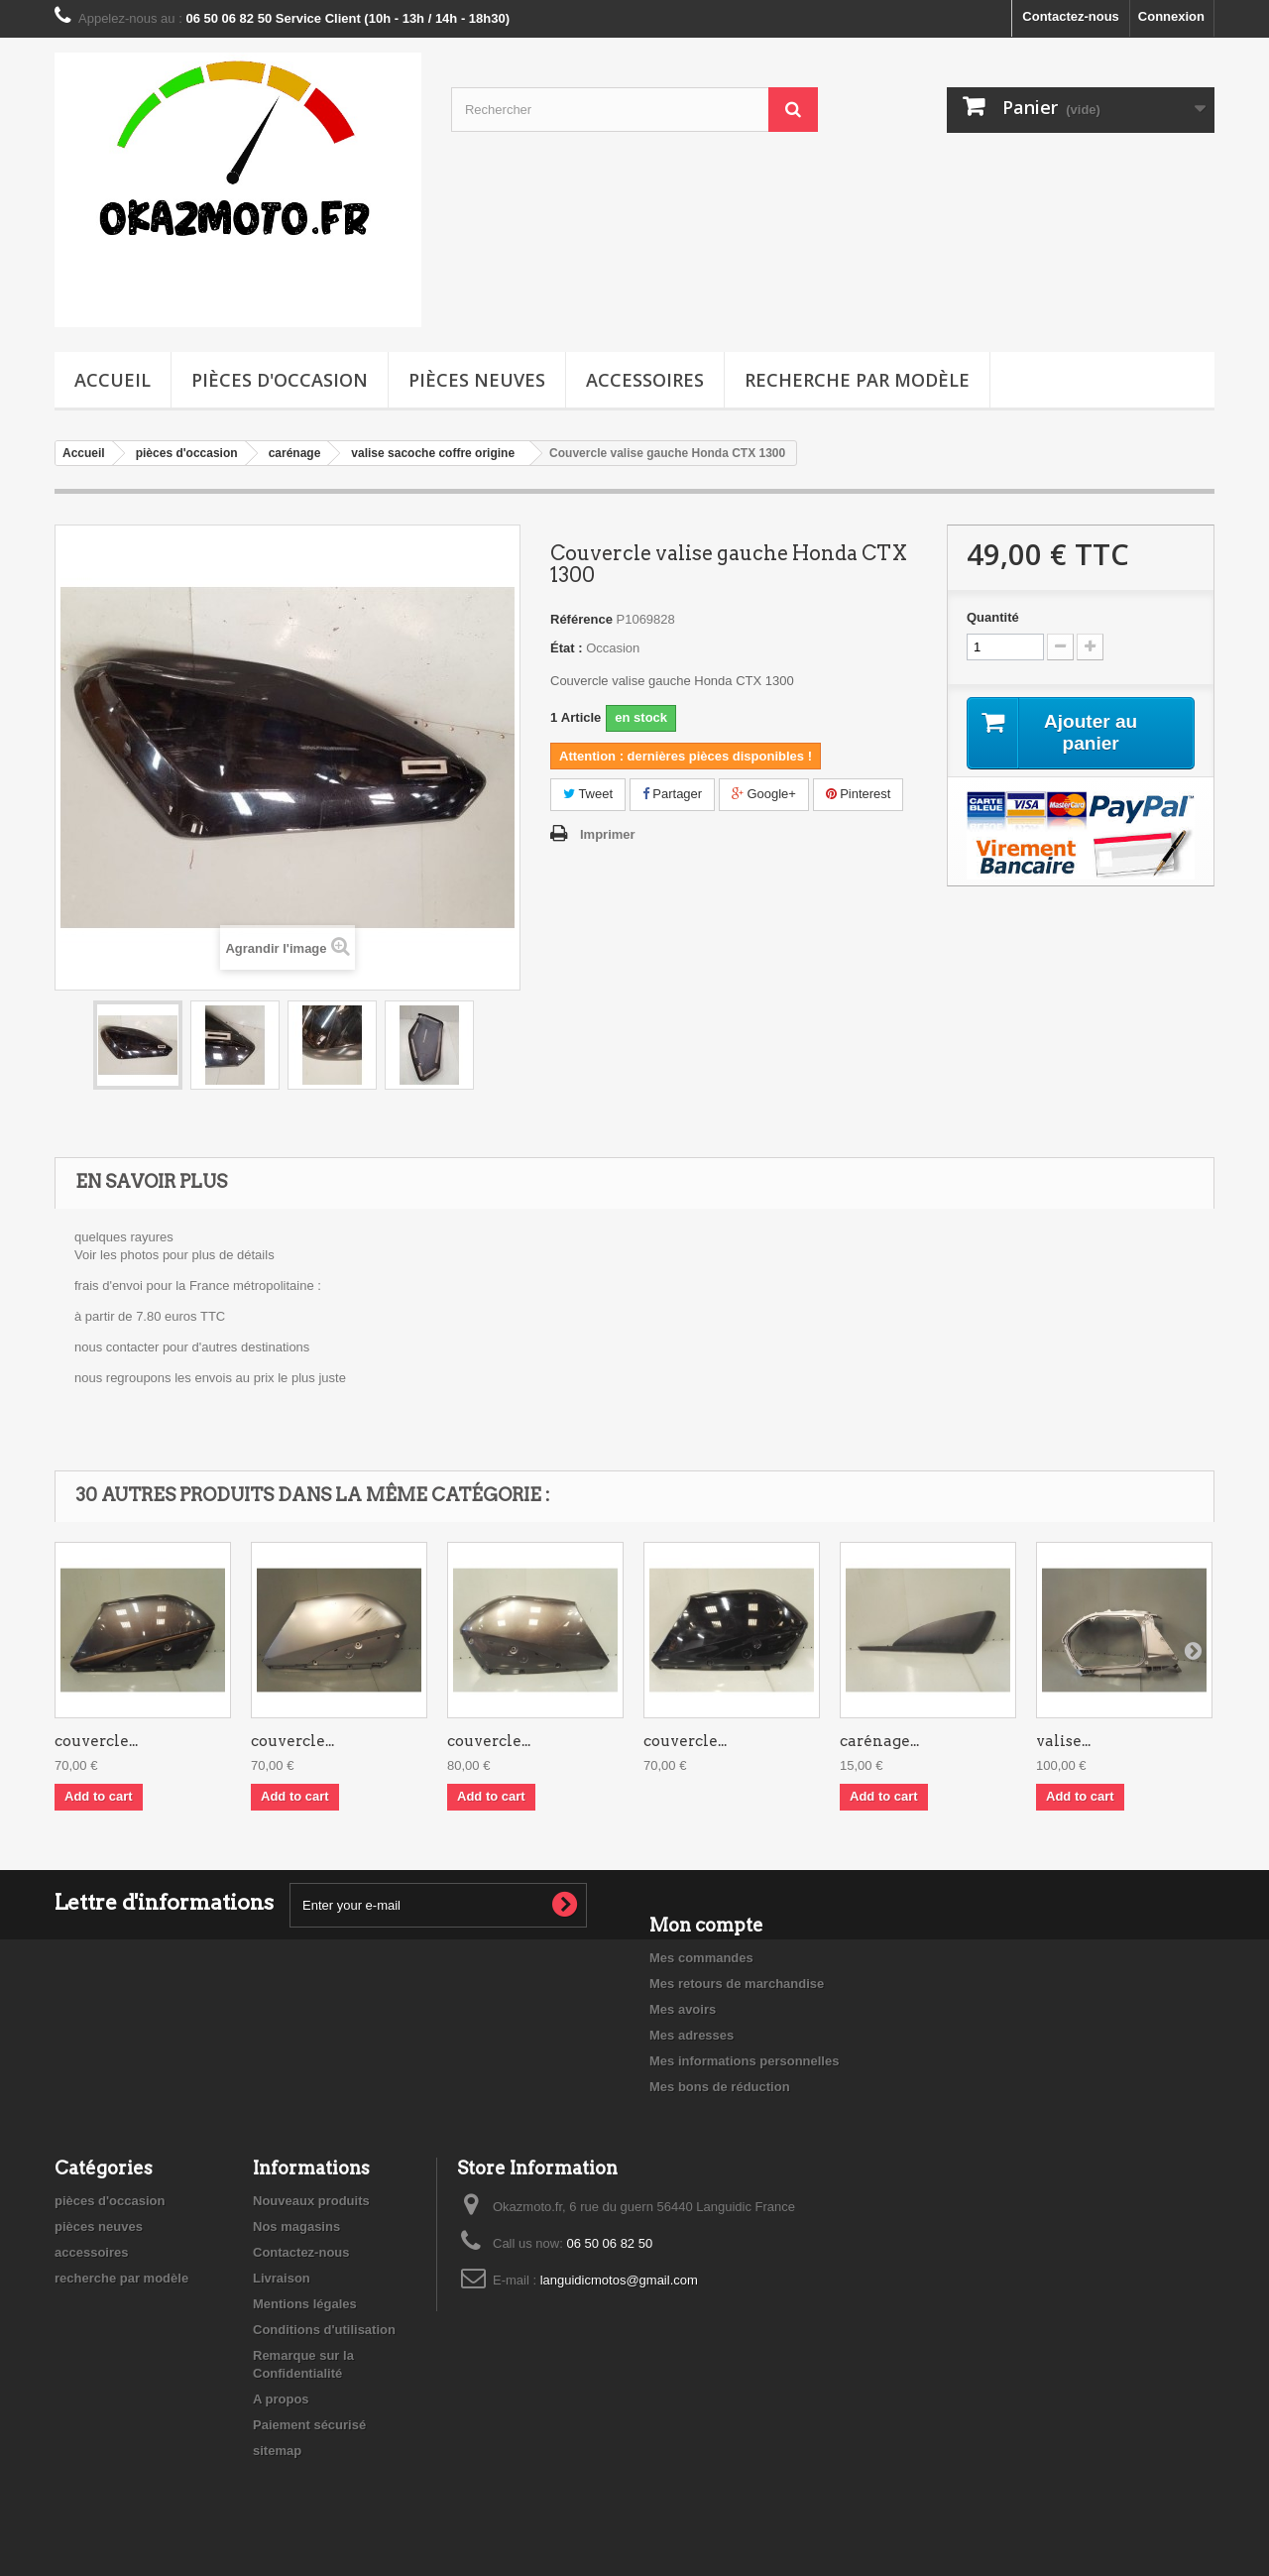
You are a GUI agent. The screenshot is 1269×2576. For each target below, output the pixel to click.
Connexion (1171, 16)
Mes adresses (691, 2035)
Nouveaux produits (311, 2200)
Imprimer (607, 834)
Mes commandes (701, 1957)
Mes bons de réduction (719, 2086)
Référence (581, 619)
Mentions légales (305, 2303)
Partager (672, 793)
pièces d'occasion (279, 380)
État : (566, 648)
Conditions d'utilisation (324, 2329)
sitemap (277, 2450)
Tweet (588, 793)
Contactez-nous (1070, 16)
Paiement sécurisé (309, 2424)
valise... (1063, 1741)
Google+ (764, 793)
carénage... (879, 1741)
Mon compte (706, 1925)
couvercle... (96, 1741)
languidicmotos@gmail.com (619, 2280)
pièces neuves (476, 380)
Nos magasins (296, 2226)
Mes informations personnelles (744, 2060)
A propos (281, 2399)
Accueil (112, 380)
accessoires (645, 380)
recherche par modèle (857, 380)
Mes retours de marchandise (736, 1983)
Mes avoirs (682, 2009)
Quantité (993, 617)
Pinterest (858, 793)
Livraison (281, 2278)
